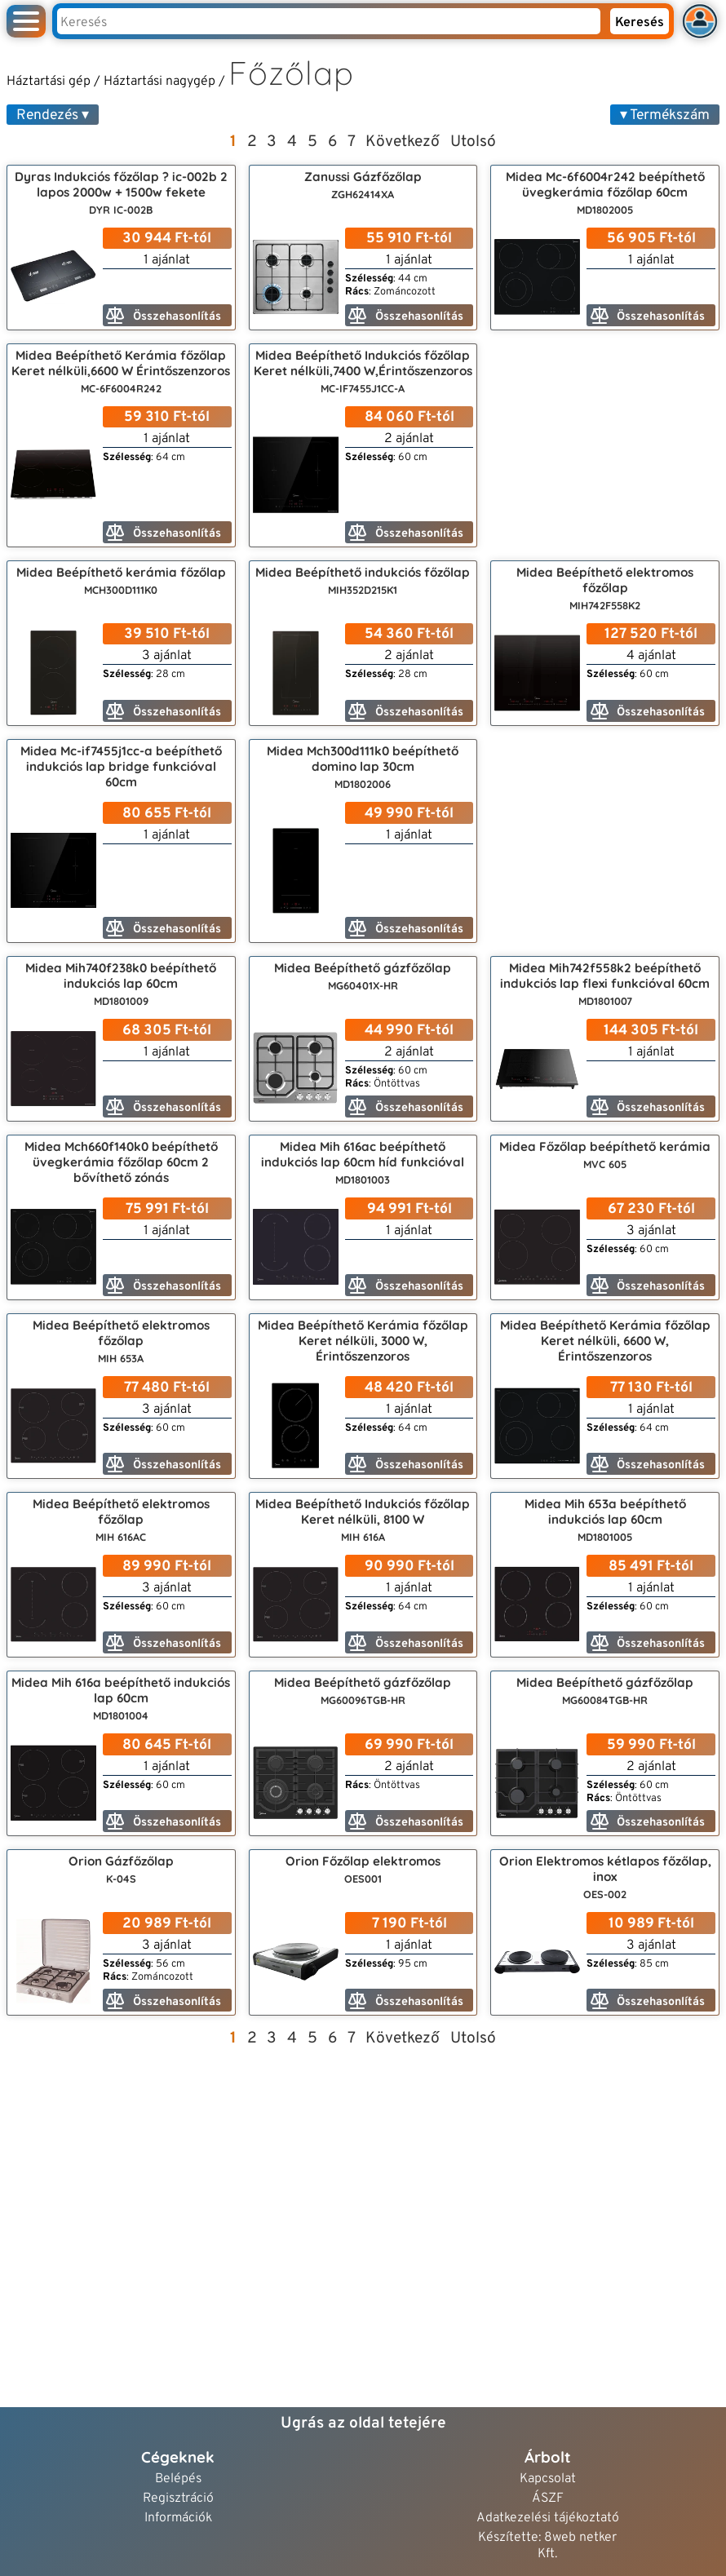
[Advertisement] (604, 445)
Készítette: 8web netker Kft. (547, 2545)
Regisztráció (178, 2499)
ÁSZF (548, 2499)
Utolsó (473, 142)
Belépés (178, 2479)
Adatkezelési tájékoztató (547, 2518)
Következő (402, 142)
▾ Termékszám (665, 115)
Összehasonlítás (163, 316)
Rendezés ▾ (52, 115)
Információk (178, 2518)
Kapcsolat (548, 2479)
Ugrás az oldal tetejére (363, 2423)
